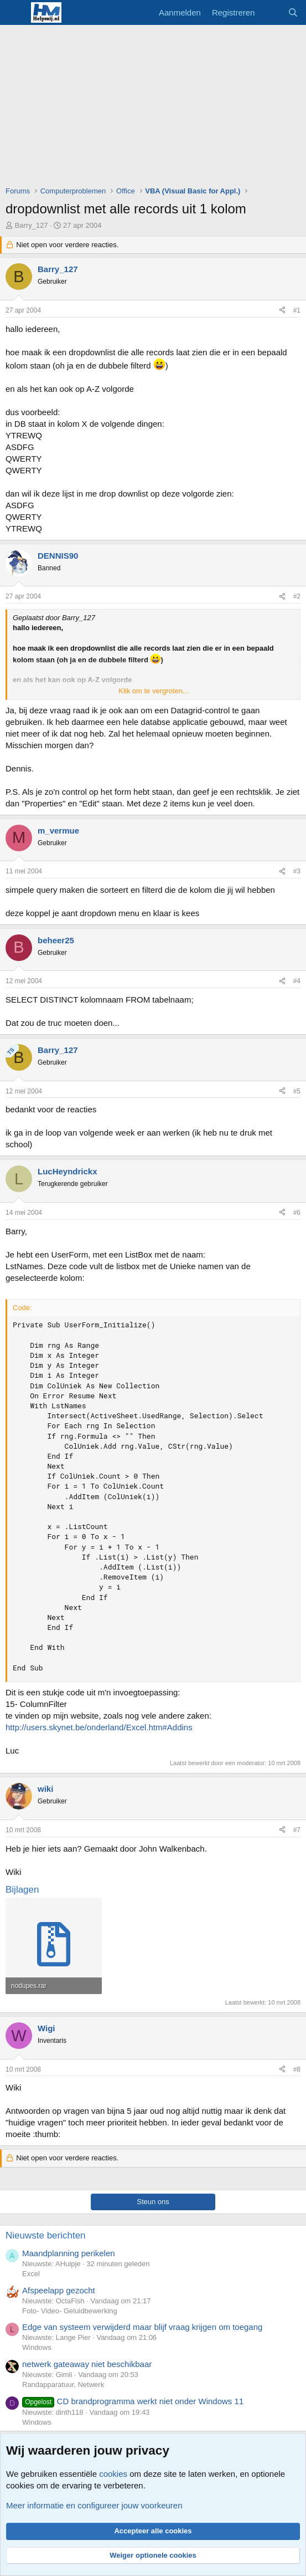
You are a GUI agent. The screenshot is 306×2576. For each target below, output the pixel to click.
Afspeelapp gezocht (58, 2290)
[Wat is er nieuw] (271, 12)
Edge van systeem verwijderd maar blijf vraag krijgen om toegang (142, 2327)
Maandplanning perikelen (68, 2253)
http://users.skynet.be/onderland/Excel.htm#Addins (99, 1727)
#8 (296, 2069)
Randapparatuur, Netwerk (63, 2384)
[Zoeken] (293, 12)
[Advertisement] (156, 108)
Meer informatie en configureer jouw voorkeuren (94, 2505)
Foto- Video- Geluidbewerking (69, 2311)
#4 (296, 981)
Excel (31, 2274)
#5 (296, 1091)
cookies (113, 2473)
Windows (36, 2347)
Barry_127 (31, 225)
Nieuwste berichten (46, 2235)
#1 (296, 310)
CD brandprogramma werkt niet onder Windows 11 (132, 2401)
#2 (296, 596)
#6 (296, 1213)
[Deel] (282, 310)
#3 (296, 871)
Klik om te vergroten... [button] (153, 691)
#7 (296, 1830)
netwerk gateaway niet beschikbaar (87, 2364)
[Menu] (15, 13)
